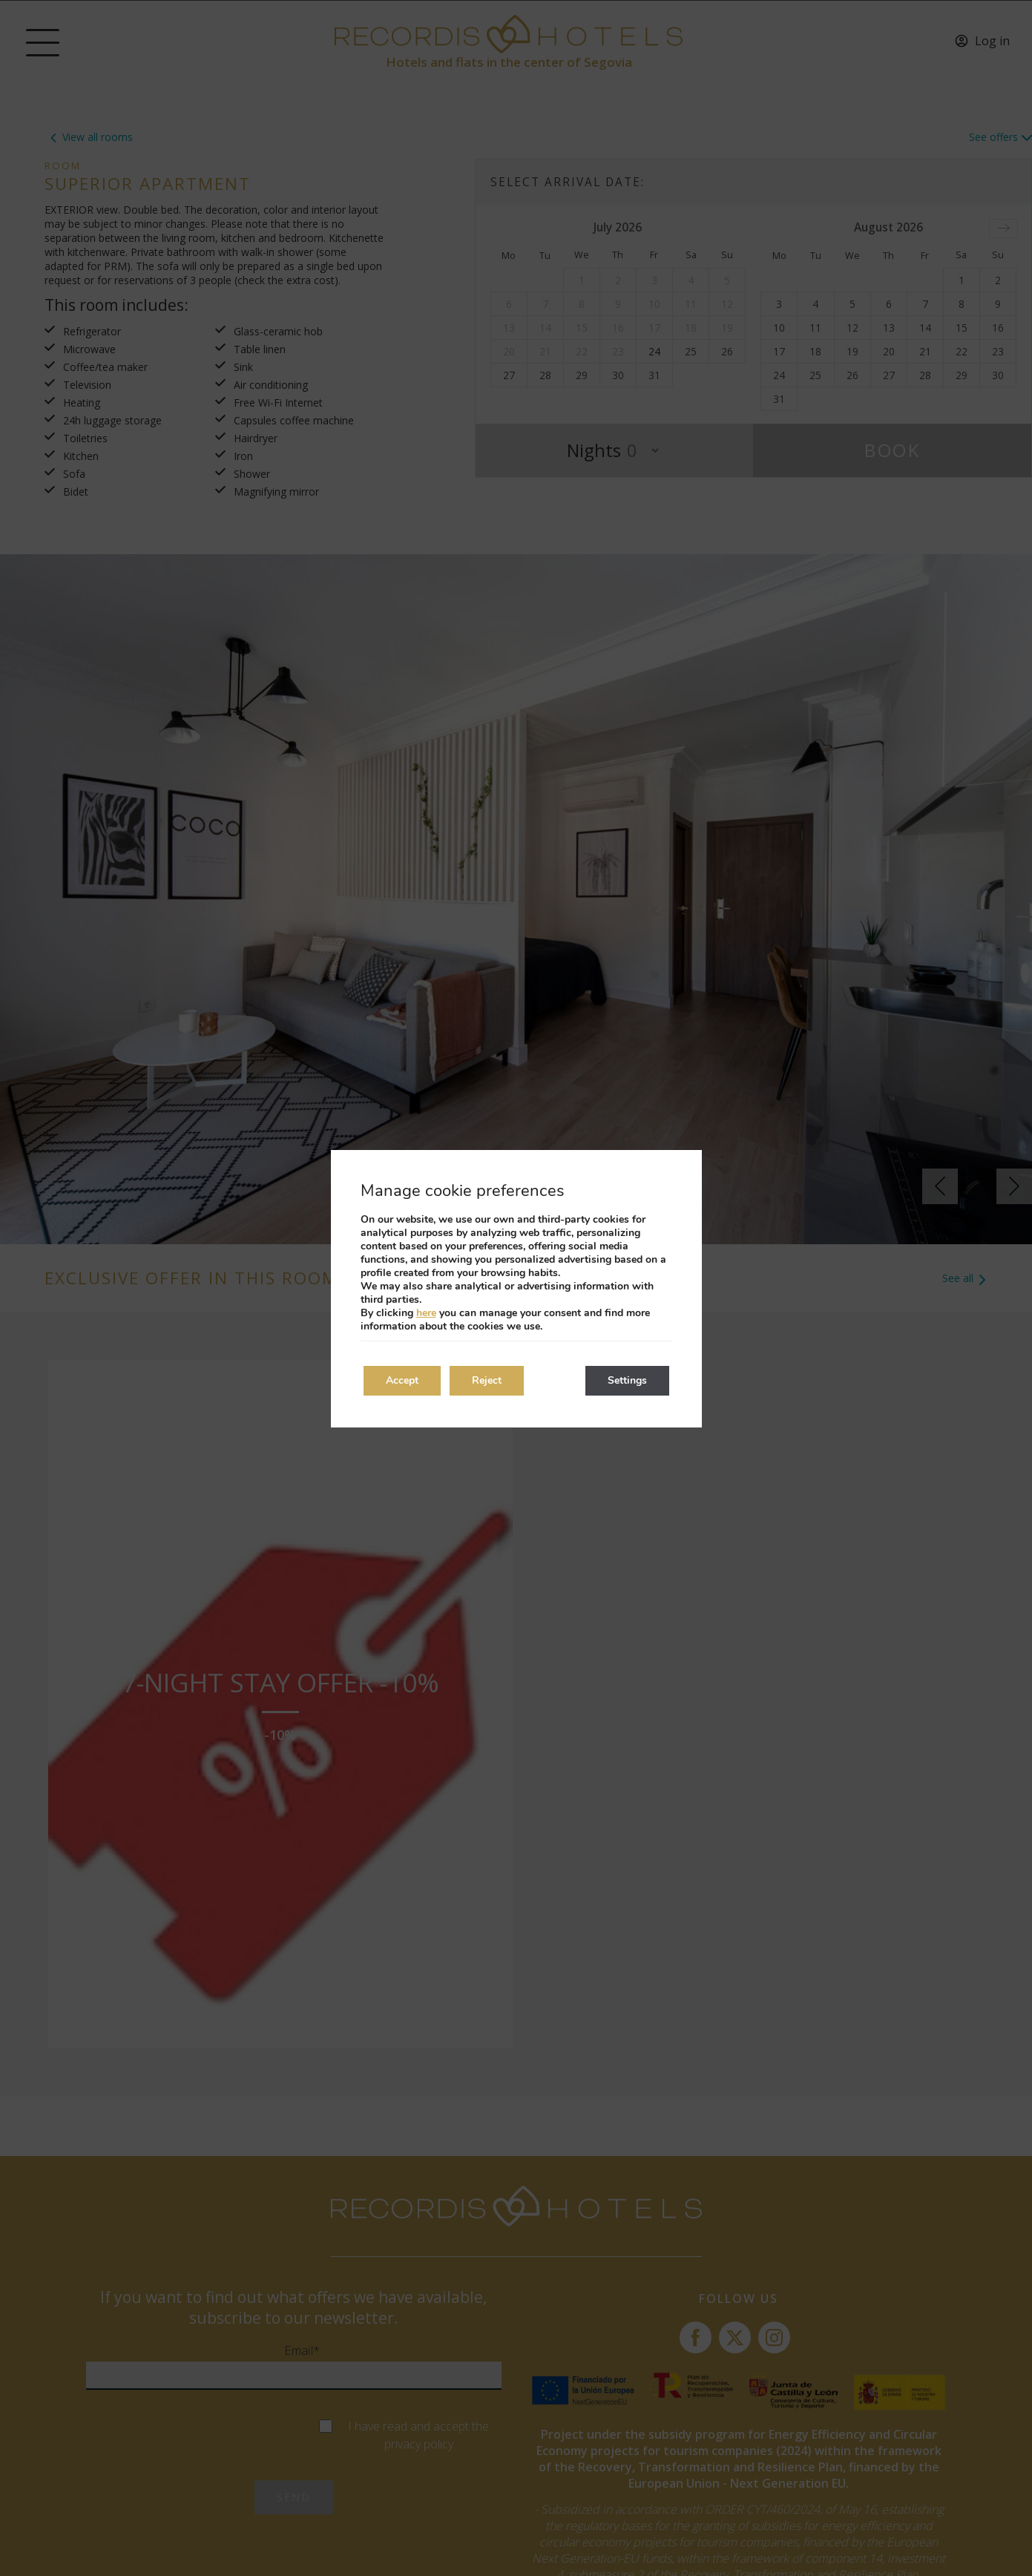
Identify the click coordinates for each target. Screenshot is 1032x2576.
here (426, 1313)
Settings (627, 1380)
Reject (487, 1380)
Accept (402, 1380)
